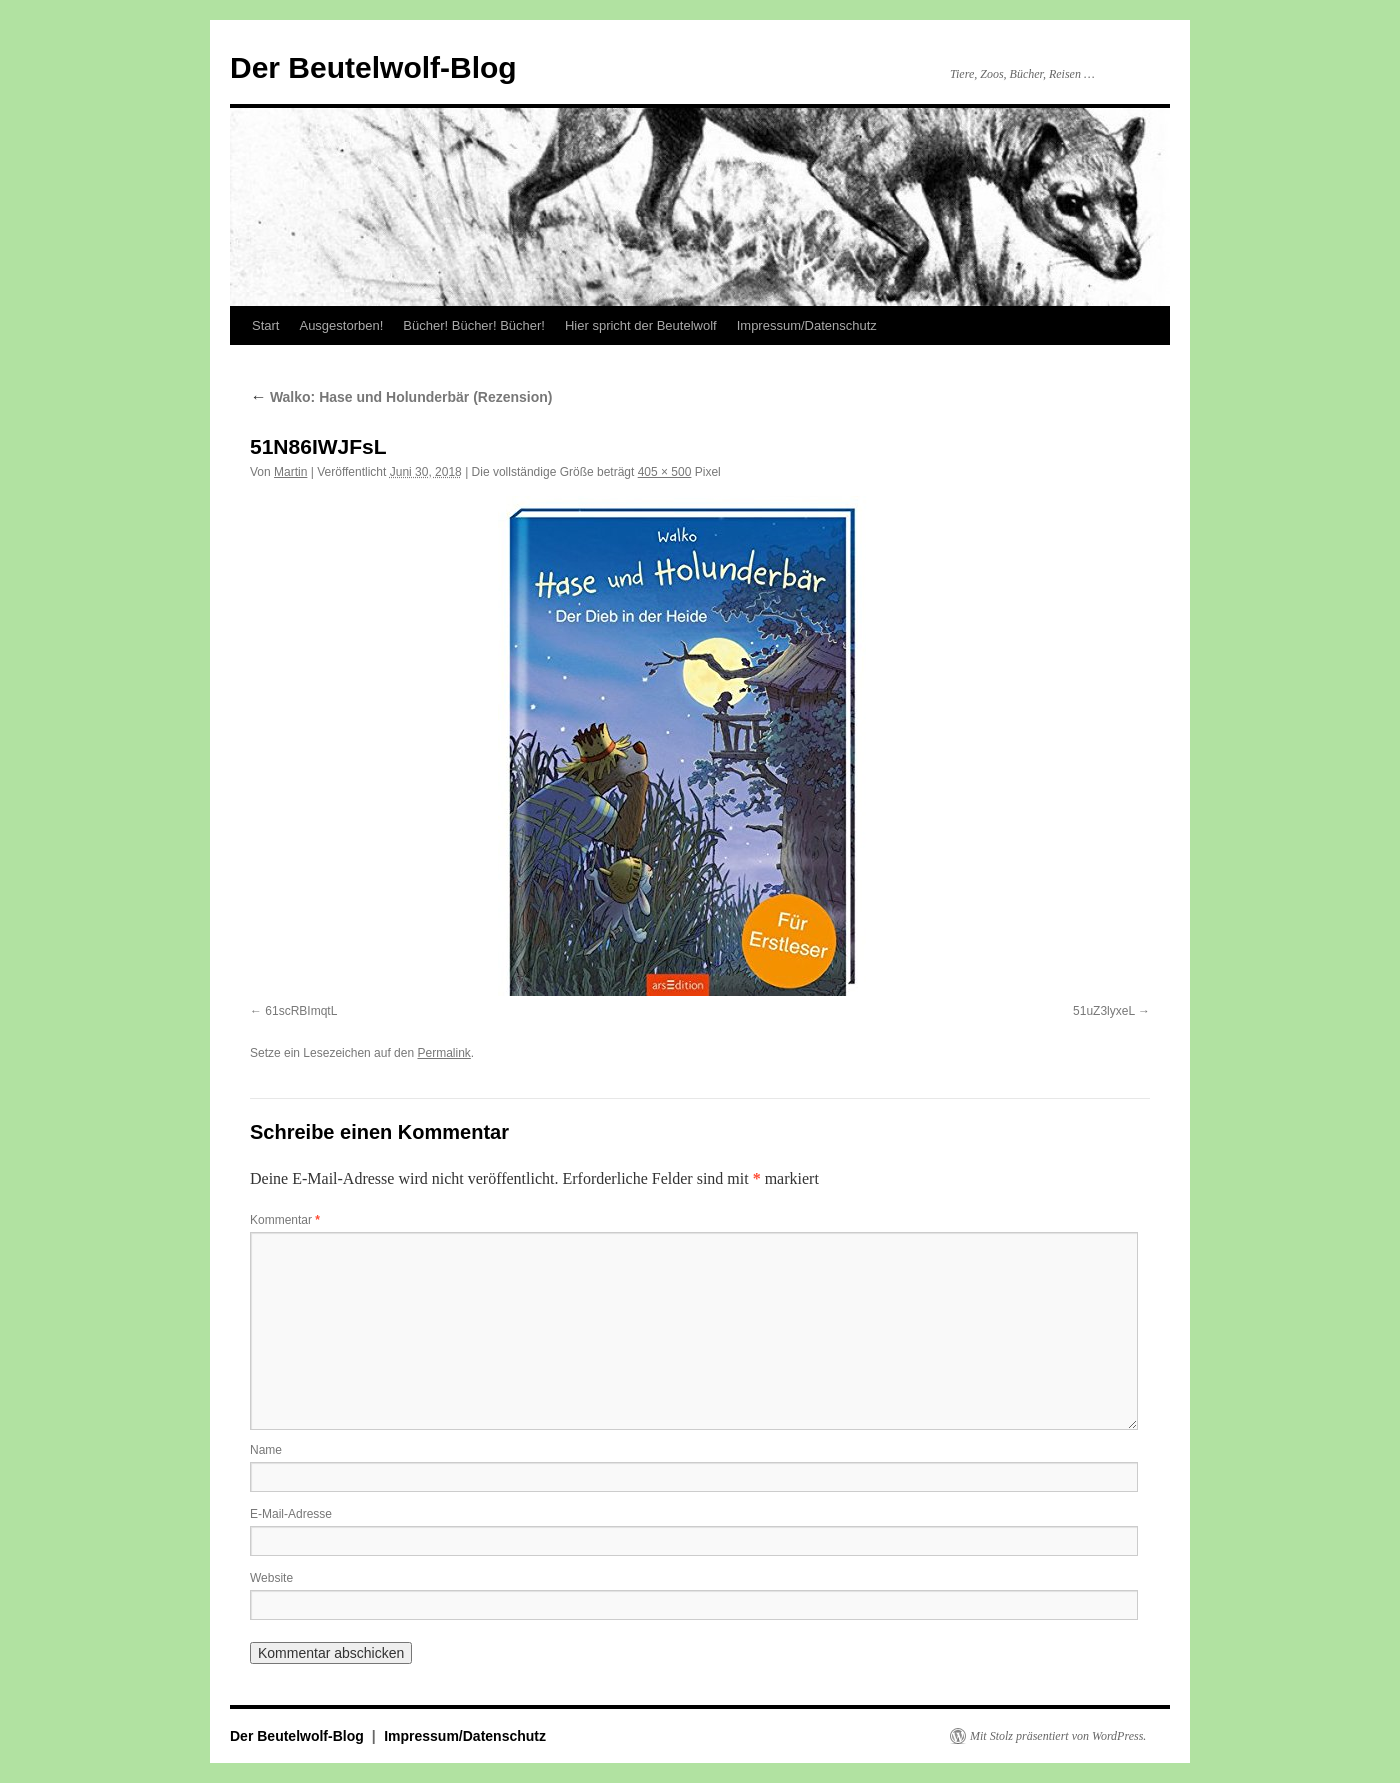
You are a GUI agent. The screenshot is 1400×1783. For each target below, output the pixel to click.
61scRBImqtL (301, 1011)
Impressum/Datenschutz (807, 325)
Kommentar (285, 1220)
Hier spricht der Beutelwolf (641, 325)
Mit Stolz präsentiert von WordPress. (1058, 1736)
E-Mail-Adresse (291, 1514)
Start (265, 325)
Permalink (443, 1053)
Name (266, 1450)
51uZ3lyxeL (1104, 1011)
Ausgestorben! (341, 325)
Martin (290, 472)
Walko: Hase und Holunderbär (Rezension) (401, 397)
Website (271, 1578)
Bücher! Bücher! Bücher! (474, 325)
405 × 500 (665, 472)
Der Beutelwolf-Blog (373, 67)
